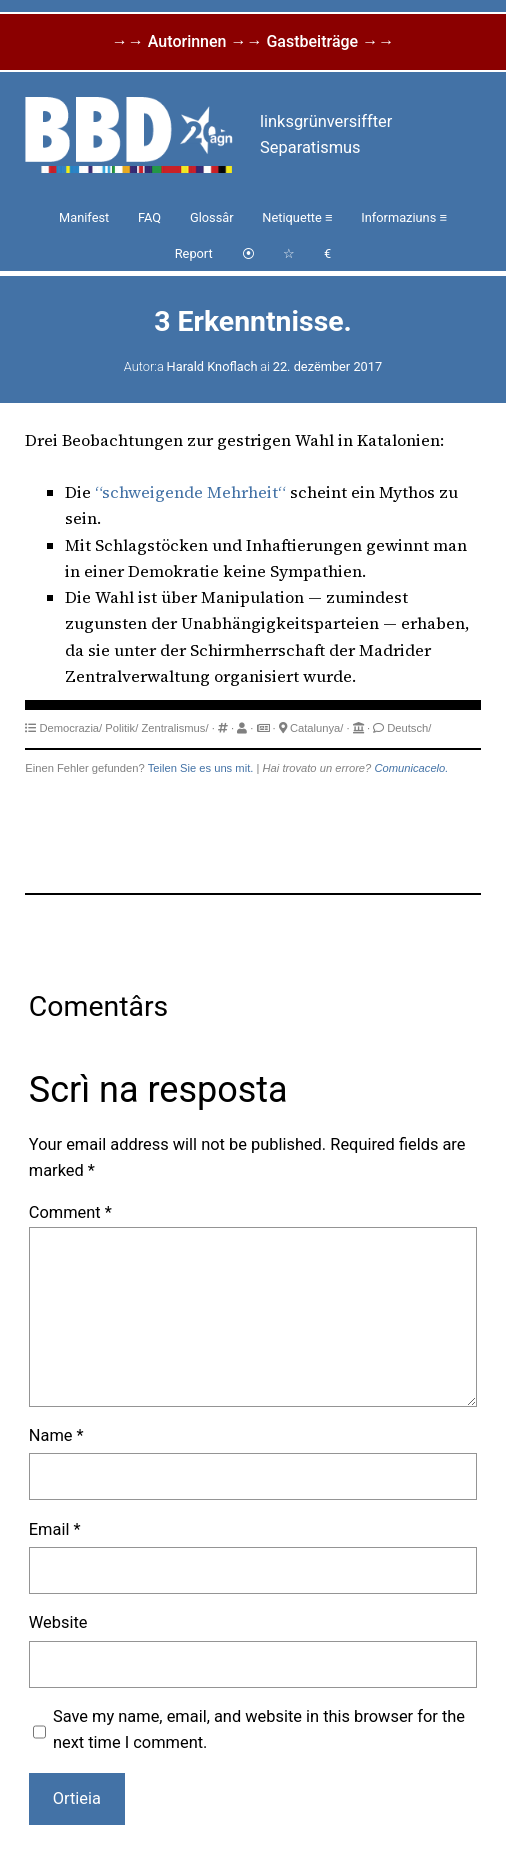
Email (55, 1529)
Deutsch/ (409, 728)
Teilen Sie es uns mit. (201, 768)
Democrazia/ (70, 728)
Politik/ (121, 728)
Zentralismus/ (174, 728)
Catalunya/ (317, 728)
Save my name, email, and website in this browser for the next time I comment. (259, 1729)
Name (56, 1435)
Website (58, 1622)
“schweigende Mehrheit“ (190, 492)
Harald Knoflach (212, 366)
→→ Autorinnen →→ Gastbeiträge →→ (253, 41)
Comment (70, 1212)
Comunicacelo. (411, 768)
